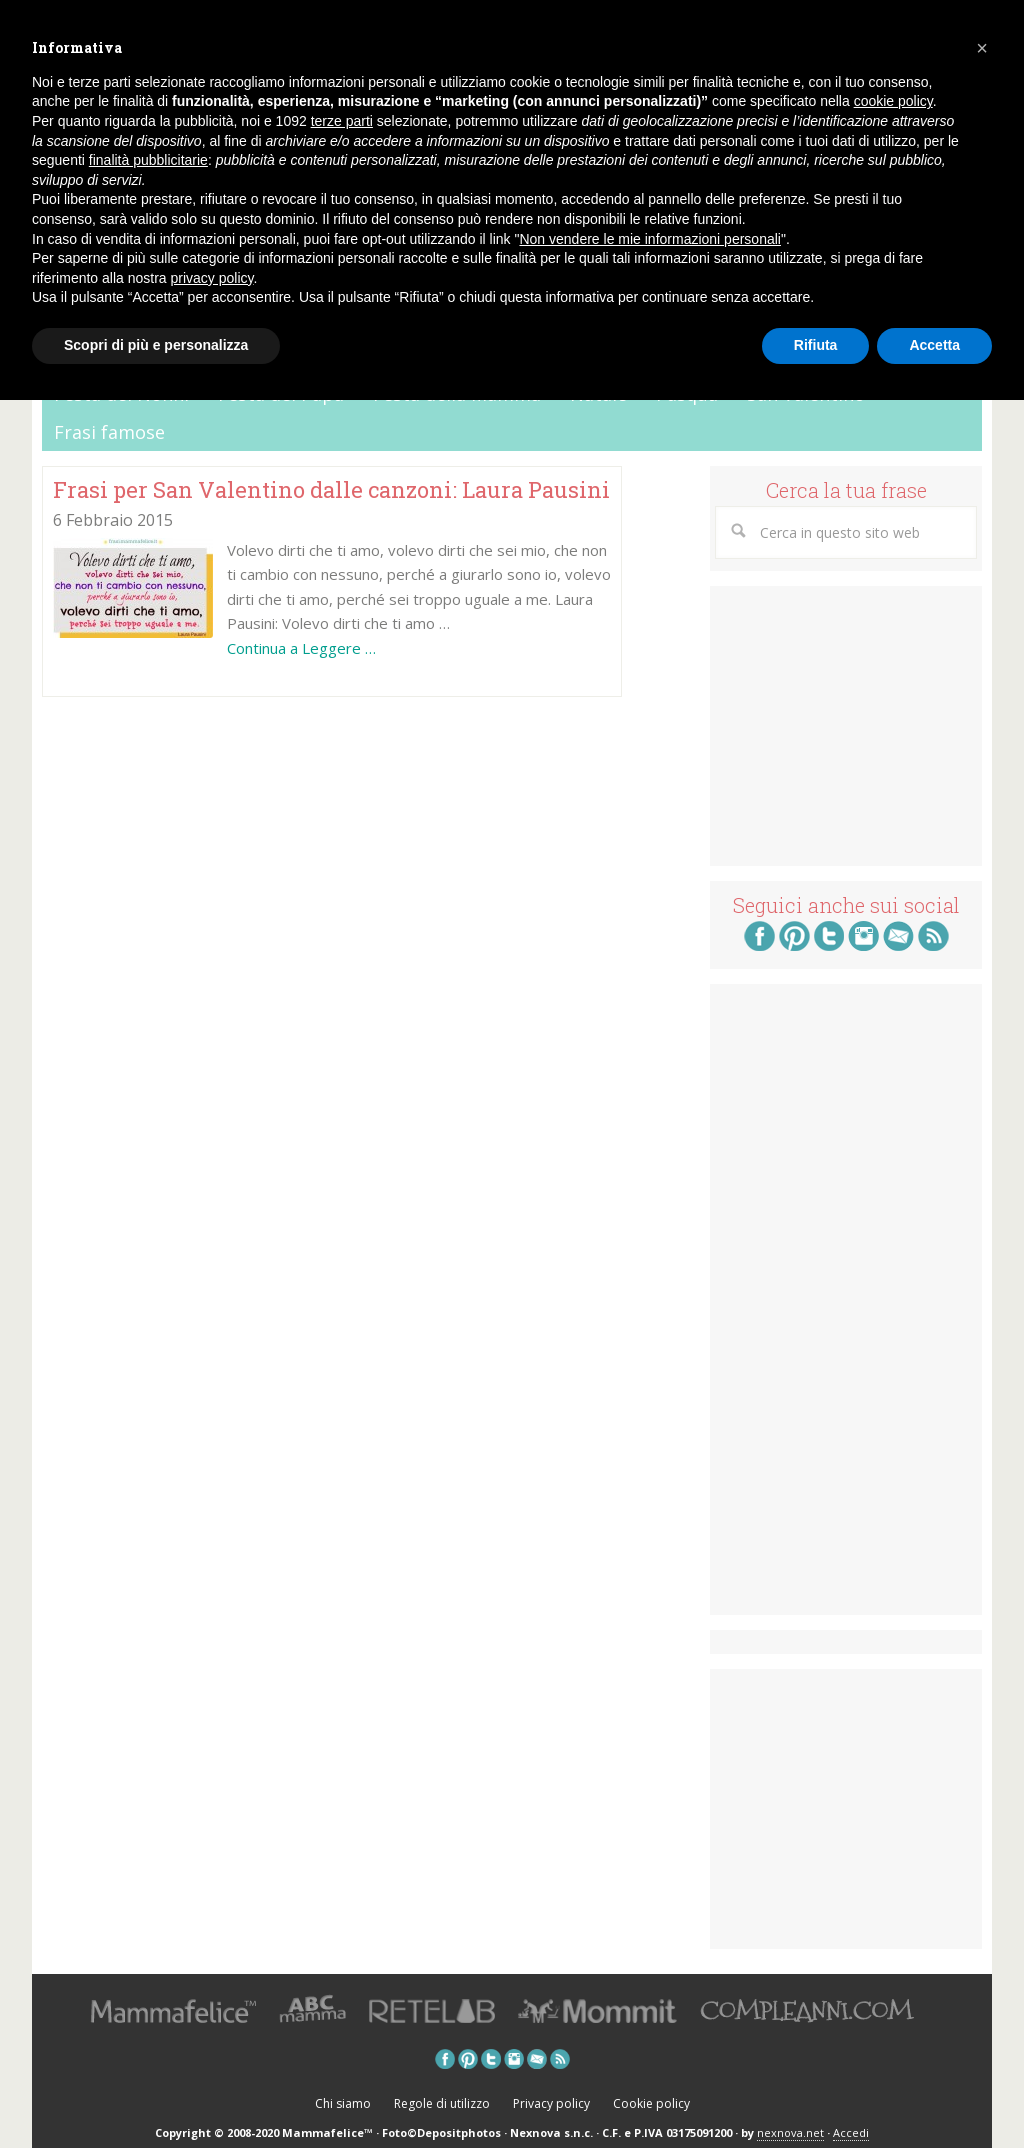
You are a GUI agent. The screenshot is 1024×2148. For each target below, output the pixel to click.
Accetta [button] (934, 345)
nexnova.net (790, 2132)
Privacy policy (551, 2103)
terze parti (342, 121)
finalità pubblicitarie (148, 160)
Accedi (851, 2132)
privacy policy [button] (212, 278)
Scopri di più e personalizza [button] (156, 345)
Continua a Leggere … (301, 648)
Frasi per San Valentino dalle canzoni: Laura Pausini (331, 489)
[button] (982, 48)
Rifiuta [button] (816, 345)
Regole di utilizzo (442, 2103)
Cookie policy (651, 2103)
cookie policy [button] (893, 101)
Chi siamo (343, 2103)
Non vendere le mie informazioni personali (649, 239)
